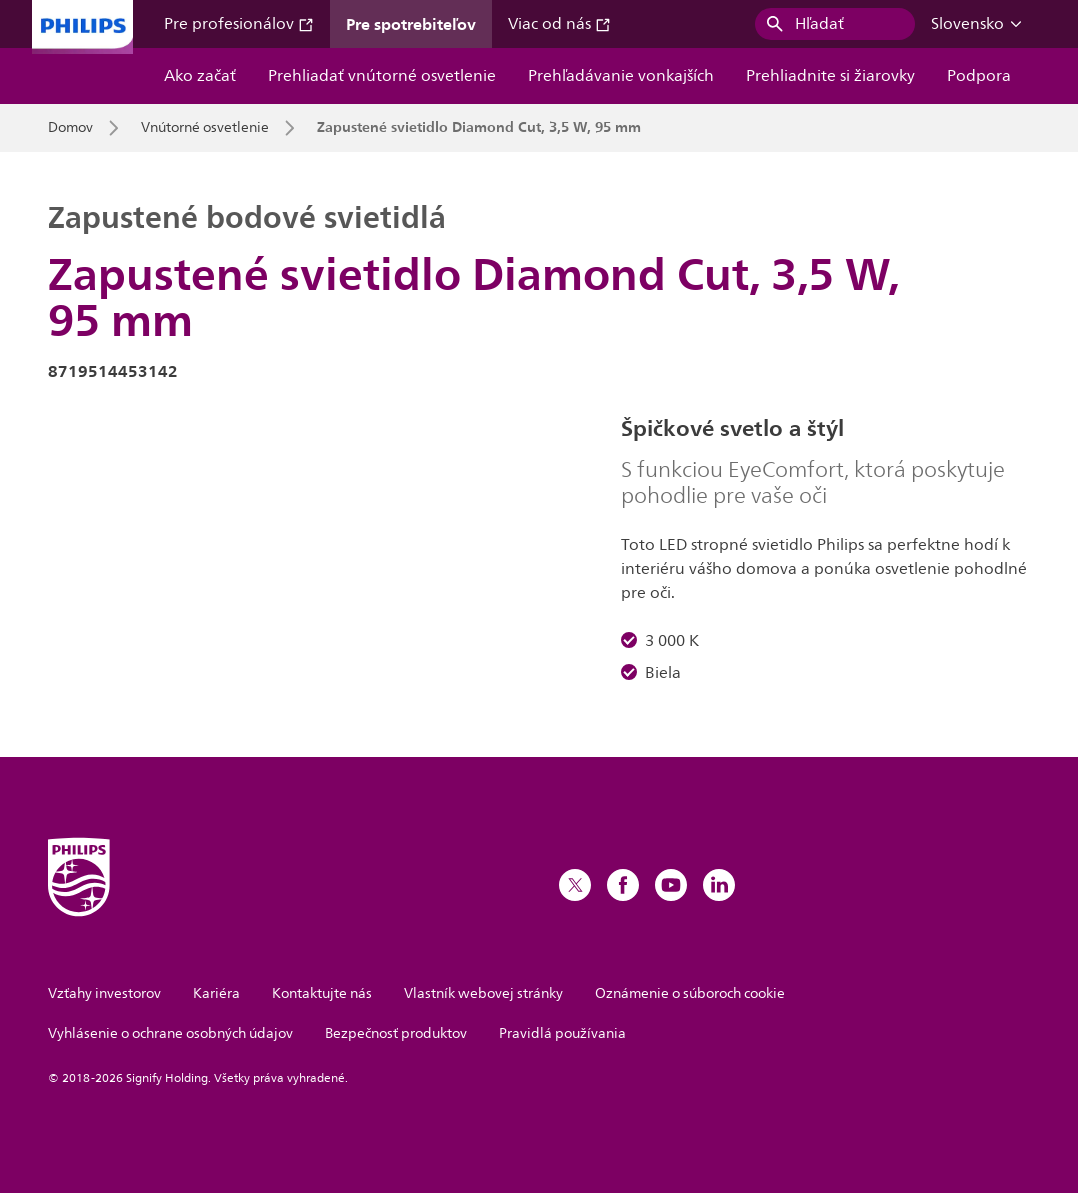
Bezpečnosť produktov (396, 1033)
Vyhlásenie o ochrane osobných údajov (170, 1033)
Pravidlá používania (562, 1033)
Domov (70, 128)
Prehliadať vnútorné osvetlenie (382, 76)
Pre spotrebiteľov (411, 24)
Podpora (979, 76)
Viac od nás (559, 24)
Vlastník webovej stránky (483, 993)
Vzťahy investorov (104, 993)
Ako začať (200, 76)
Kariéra (216, 993)
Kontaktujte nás (322, 993)
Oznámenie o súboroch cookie (690, 993)
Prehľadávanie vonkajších (621, 76)
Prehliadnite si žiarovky (830, 76)
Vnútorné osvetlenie (205, 128)
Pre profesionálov (239, 24)
